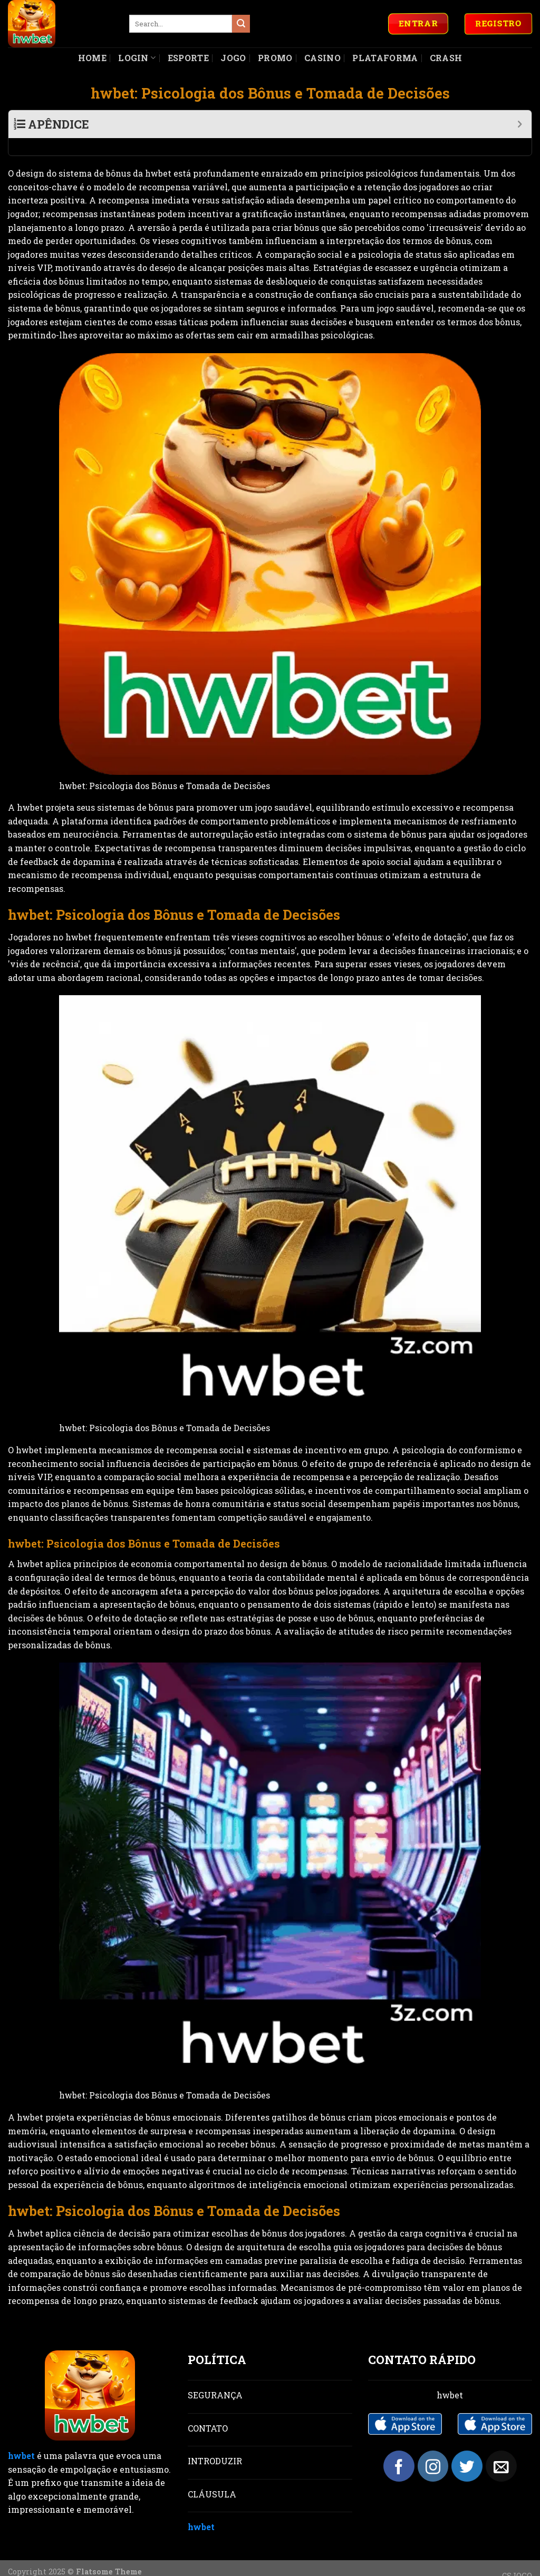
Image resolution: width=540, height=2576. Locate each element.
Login (137, 57)
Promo (275, 57)
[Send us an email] (501, 2448)
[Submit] (241, 24)
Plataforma (385, 57)
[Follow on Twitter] (467, 2448)
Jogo (233, 57)
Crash (446, 57)
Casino (322, 57)
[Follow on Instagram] (433, 2448)
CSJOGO (517, 2558)
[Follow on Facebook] (398, 2448)
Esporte (188, 57)
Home (92, 57)
